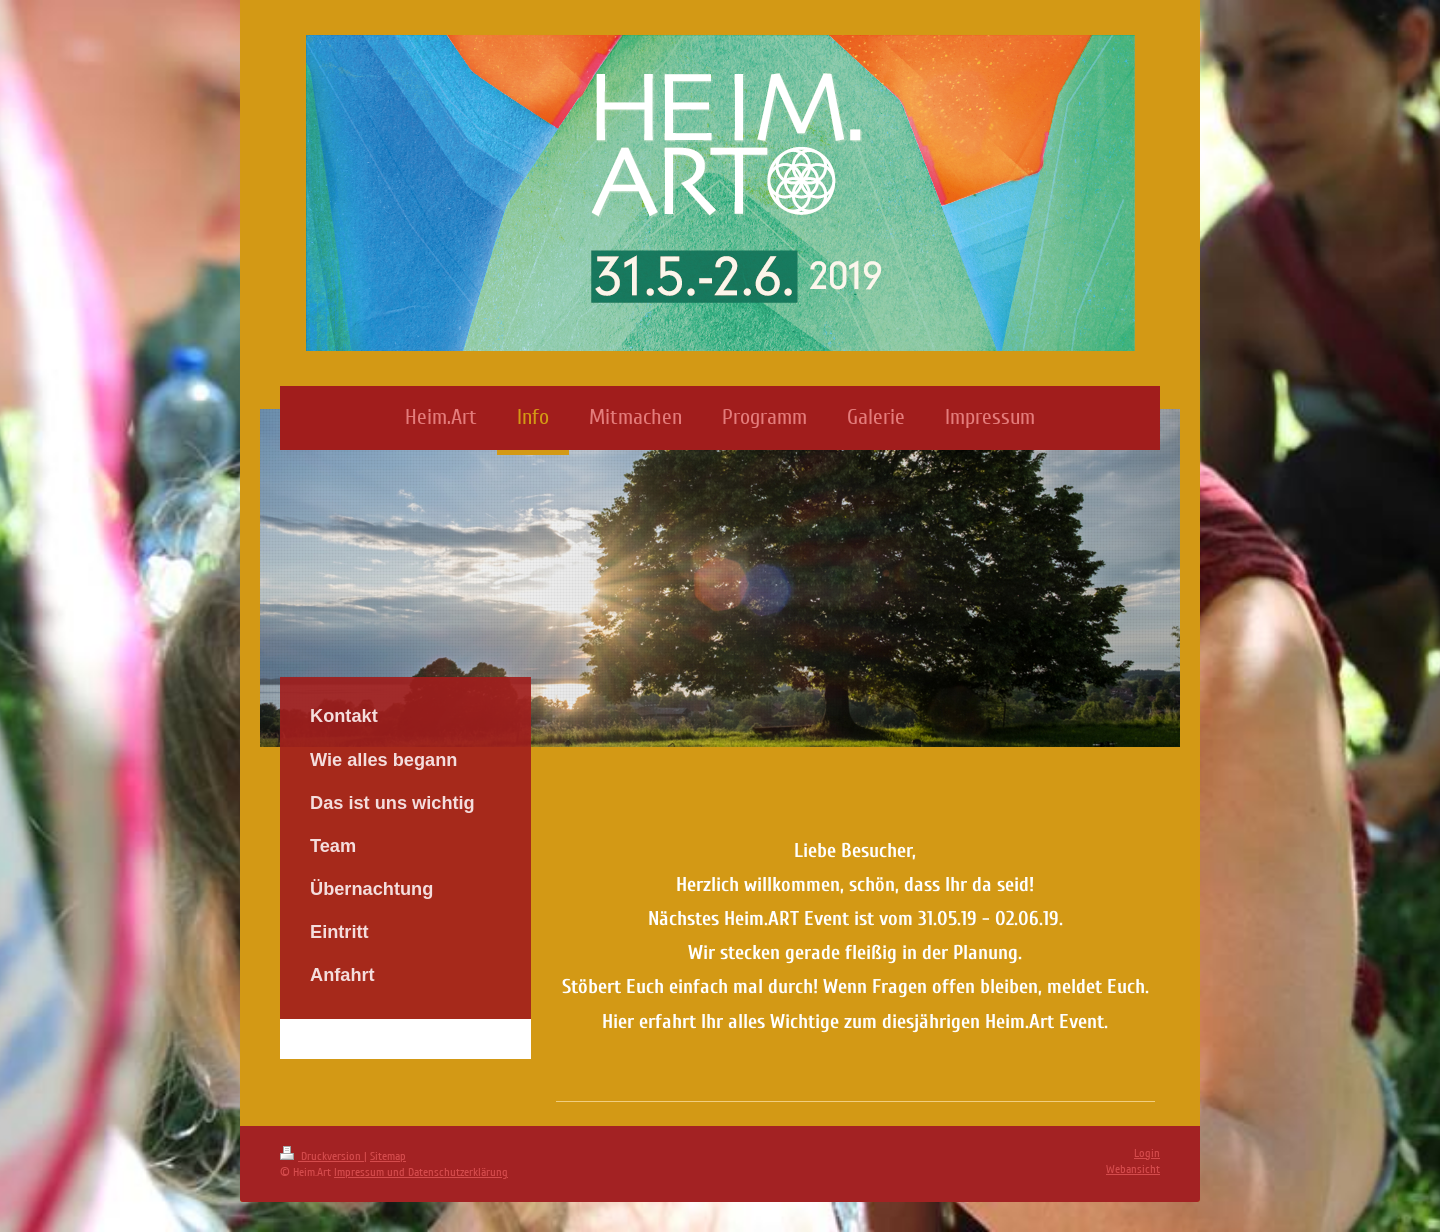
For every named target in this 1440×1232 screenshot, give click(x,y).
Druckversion (322, 1156)
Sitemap (388, 1156)
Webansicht (1133, 1169)
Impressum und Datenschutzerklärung (421, 1172)
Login (1147, 1153)
